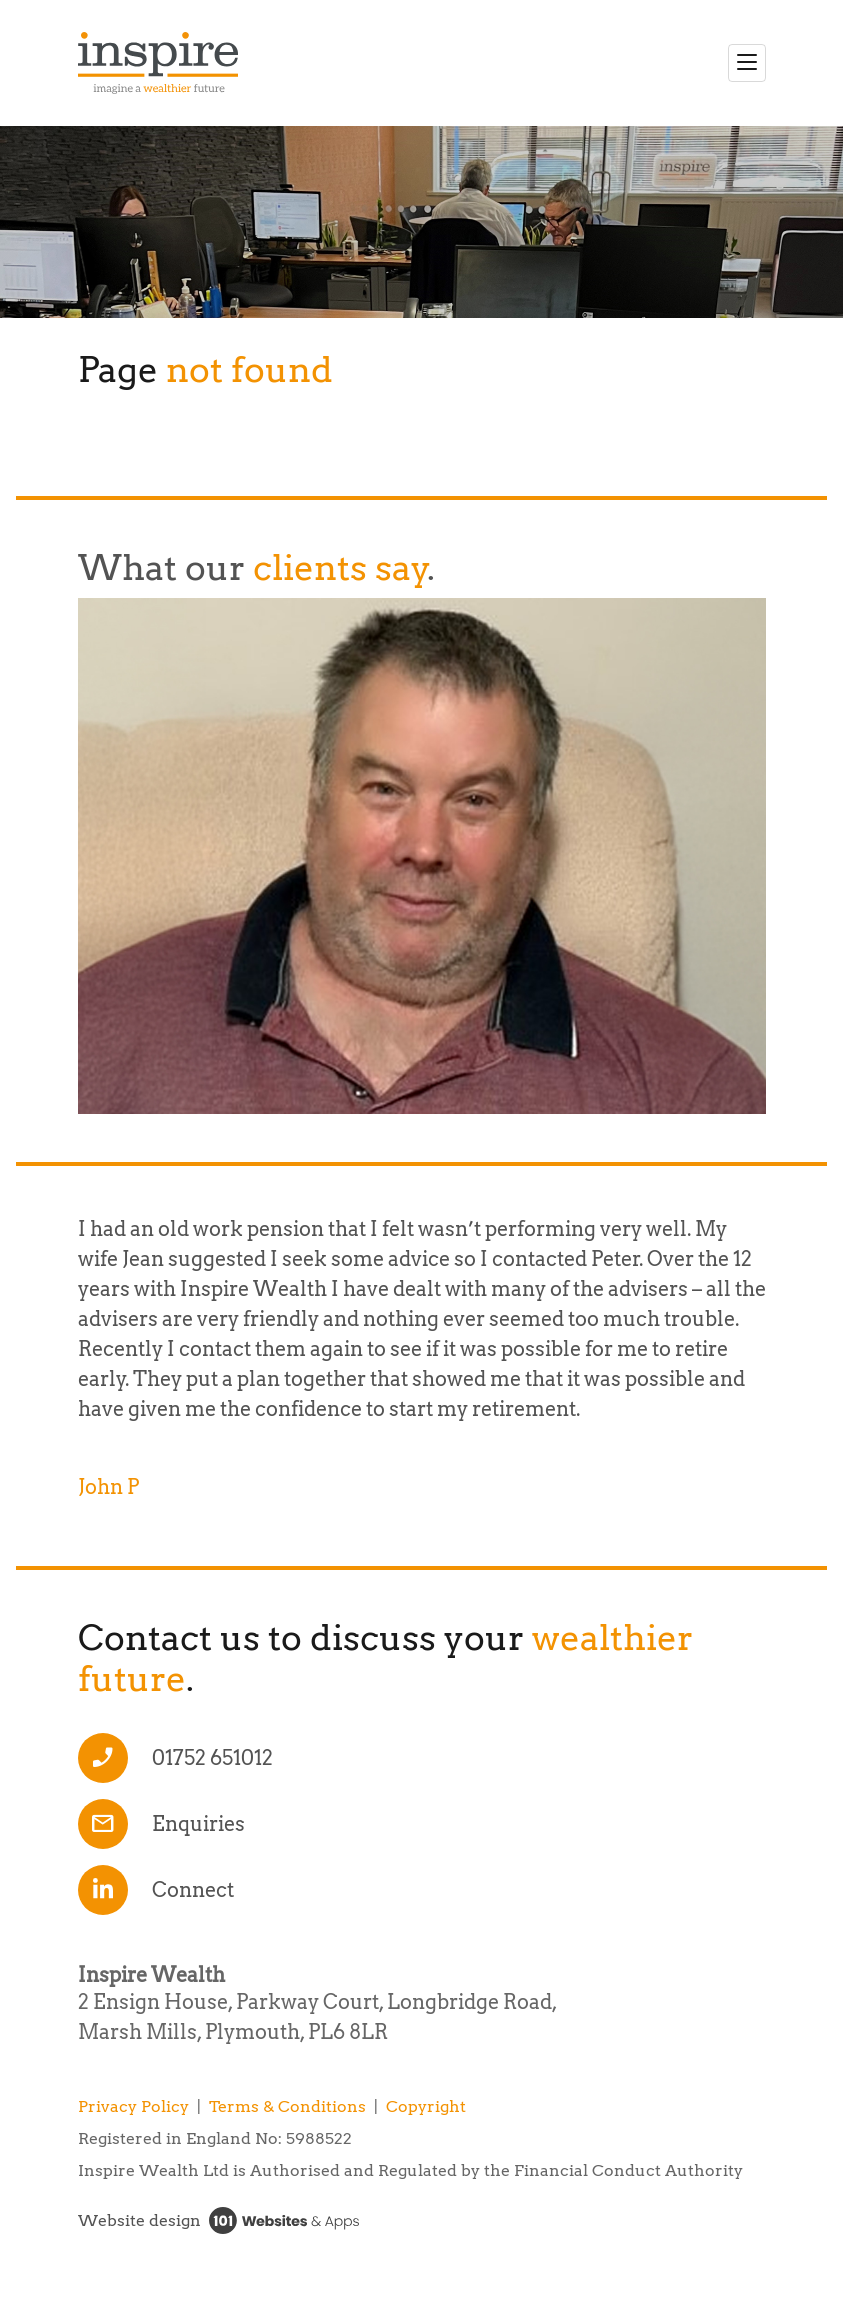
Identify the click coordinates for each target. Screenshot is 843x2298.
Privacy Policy (133, 2106)
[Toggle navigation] (747, 63)
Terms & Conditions (287, 2106)
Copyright (426, 2106)
